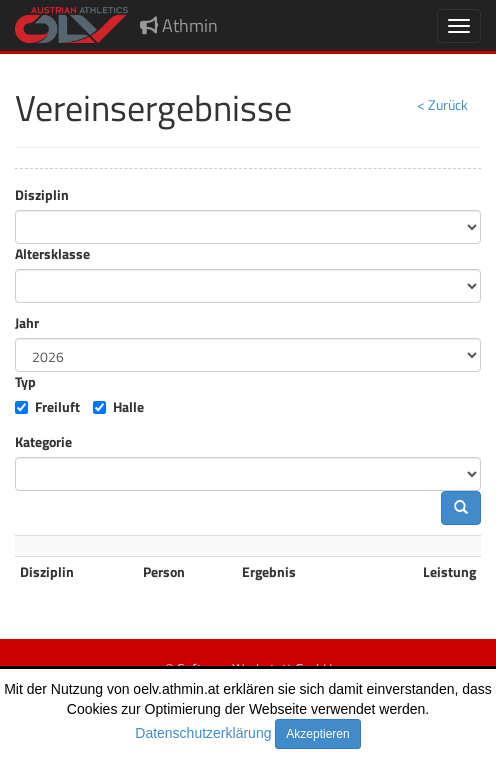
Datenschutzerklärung (203, 733)
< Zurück (442, 104)
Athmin (179, 25)
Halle (128, 407)
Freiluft (57, 407)
